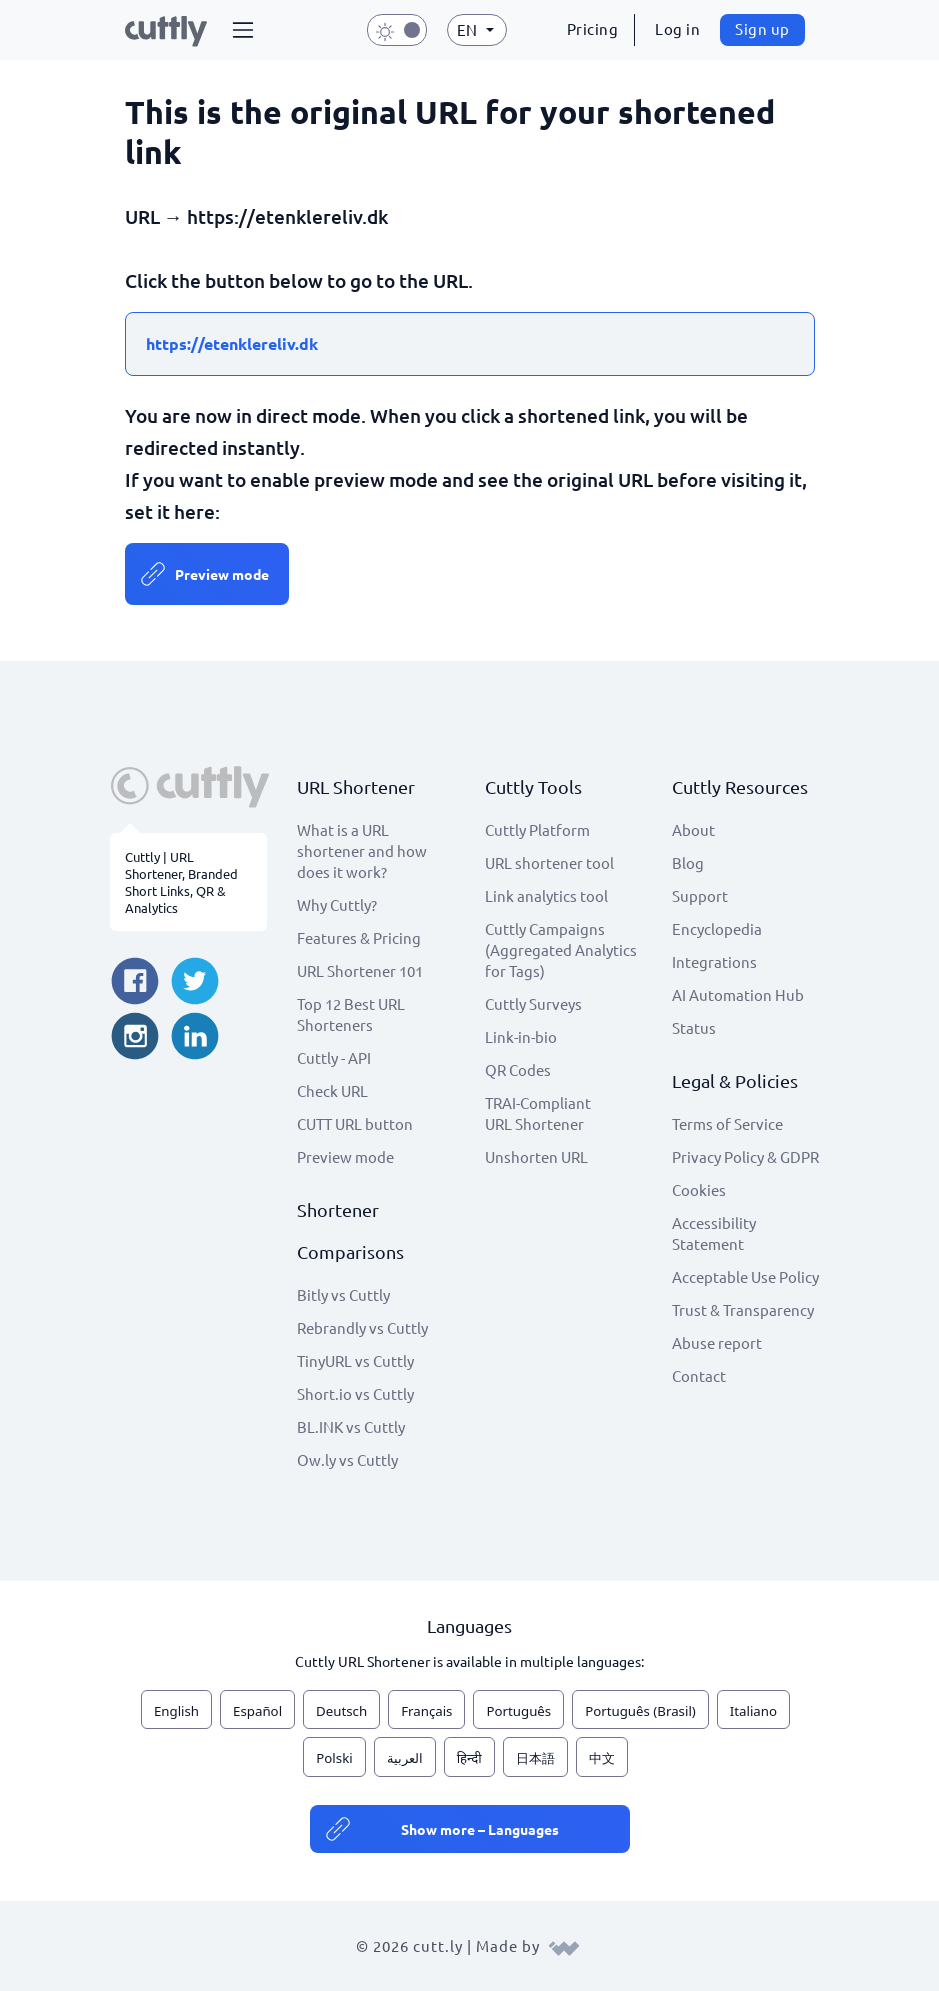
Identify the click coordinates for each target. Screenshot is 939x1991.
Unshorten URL (536, 1156)
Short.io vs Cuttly (355, 1393)
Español (257, 1711)
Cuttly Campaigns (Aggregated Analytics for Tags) (561, 949)
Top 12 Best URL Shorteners (351, 1014)
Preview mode (222, 574)
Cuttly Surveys (533, 1003)
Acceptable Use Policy (745, 1276)
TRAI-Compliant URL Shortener (538, 1113)
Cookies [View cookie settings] (699, 1189)
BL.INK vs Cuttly (351, 1426)
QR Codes (518, 1069)
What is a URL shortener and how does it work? (362, 850)
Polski (334, 1758)
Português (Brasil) (640, 1711)
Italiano (753, 1711)
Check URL (332, 1090)
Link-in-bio (521, 1036)
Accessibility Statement (714, 1233)
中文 (602, 1758)
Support (700, 895)
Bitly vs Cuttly (343, 1294)
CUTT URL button (355, 1123)
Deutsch (341, 1711)
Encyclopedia (717, 928)
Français (426, 1711)
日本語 (535, 1758)
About (693, 829)
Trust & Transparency (743, 1309)
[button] (243, 30)
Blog (688, 862)
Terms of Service (727, 1123)
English (176, 1711)
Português (518, 1711)
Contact (699, 1375)
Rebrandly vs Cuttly (362, 1327)
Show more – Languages (480, 1829)
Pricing (593, 28)
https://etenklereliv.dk (232, 343)
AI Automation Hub (738, 994)
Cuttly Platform (537, 829)
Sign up (762, 28)
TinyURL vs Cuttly (355, 1360)
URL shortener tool (549, 862)
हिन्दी (469, 1758)
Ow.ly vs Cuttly (347, 1459)
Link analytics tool (546, 895)
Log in (677, 28)
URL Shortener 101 (360, 970)
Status (694, 1027)
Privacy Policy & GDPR (745, 1156)
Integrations (714, 961)
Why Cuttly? (337, 904)
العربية (405, 1758)
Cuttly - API (334, 1057)
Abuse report (717, 1342)
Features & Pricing (359, 937)
